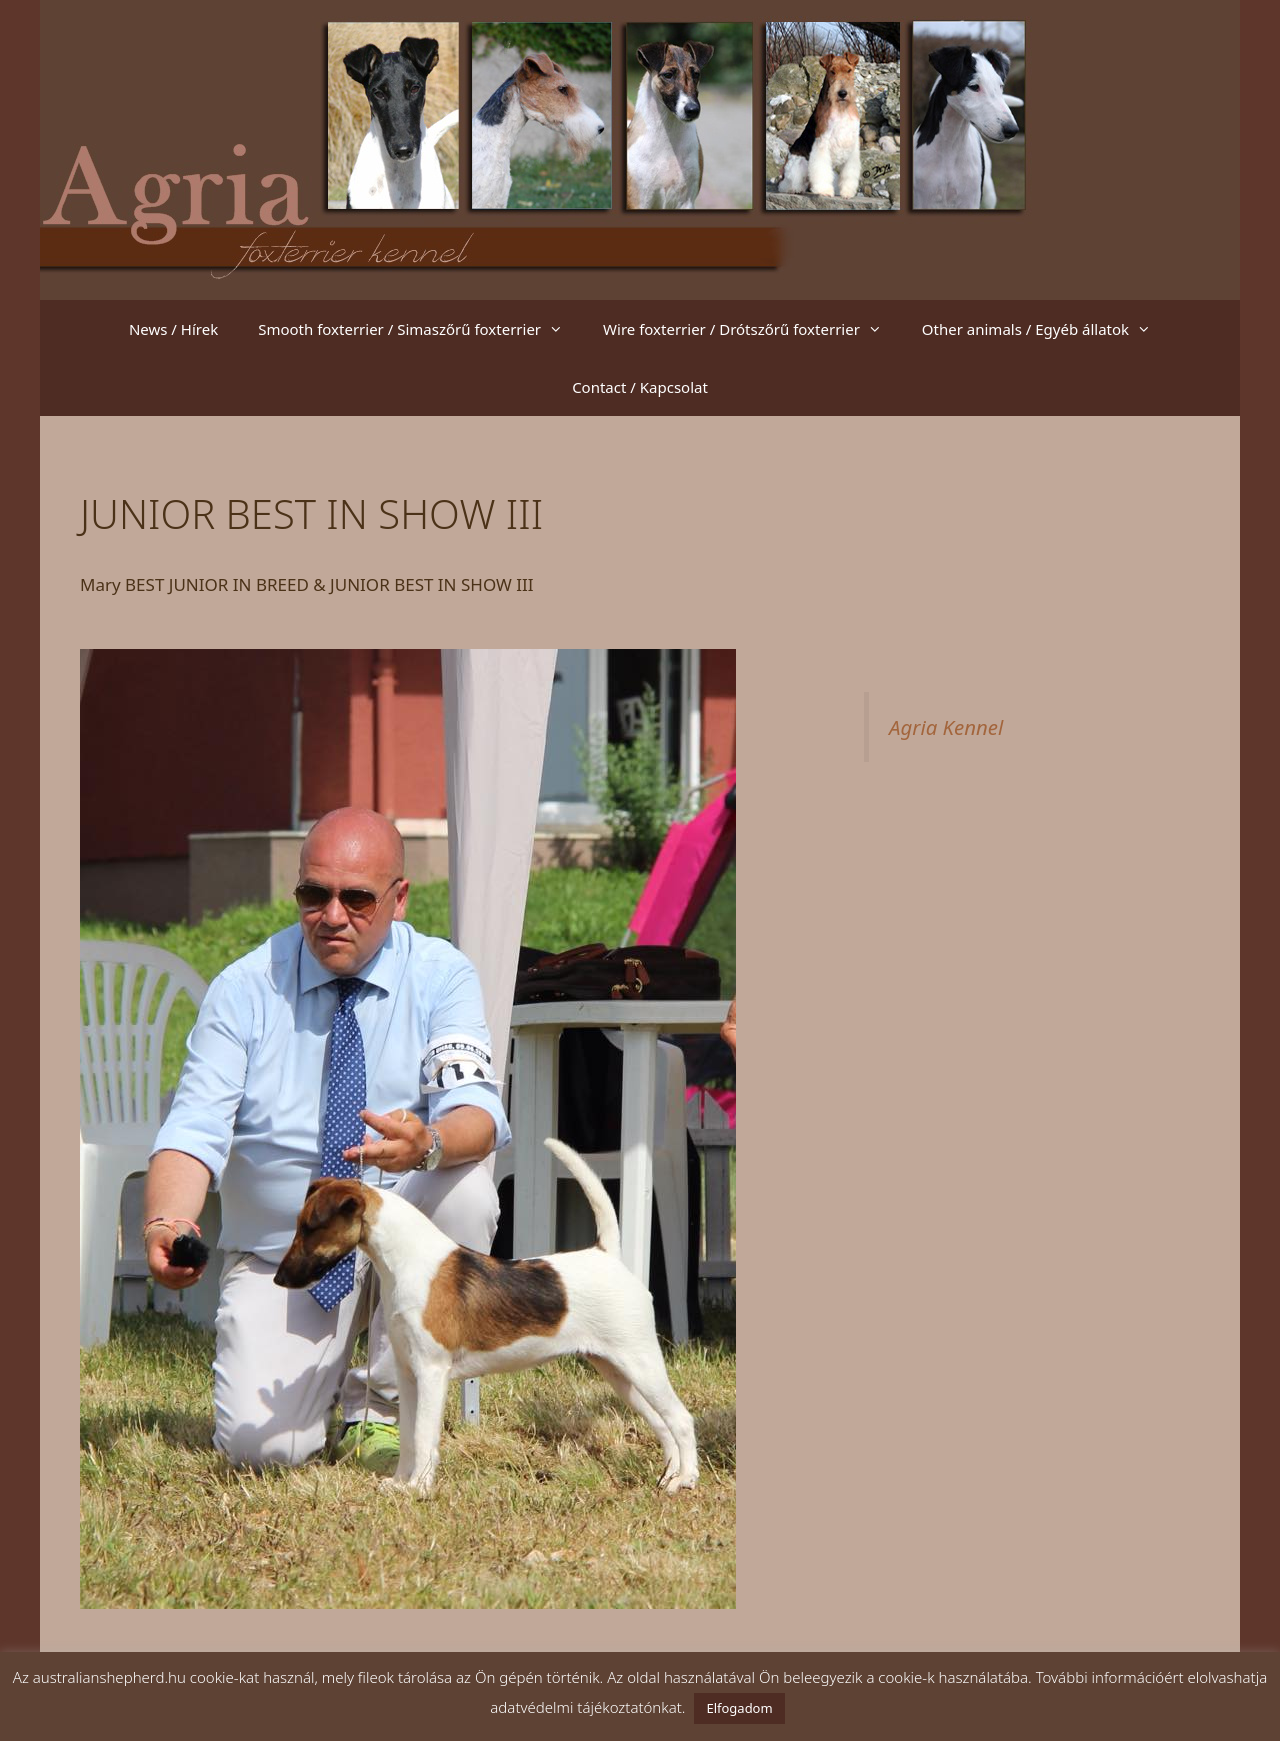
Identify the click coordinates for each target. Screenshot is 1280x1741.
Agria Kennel (946, 727)
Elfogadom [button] (739, 1708)
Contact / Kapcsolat (640, 387)
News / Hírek (173, 329)
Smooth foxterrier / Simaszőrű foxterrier (420, 329)
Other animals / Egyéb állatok (1046, 329)
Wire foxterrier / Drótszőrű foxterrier (752, 329)
